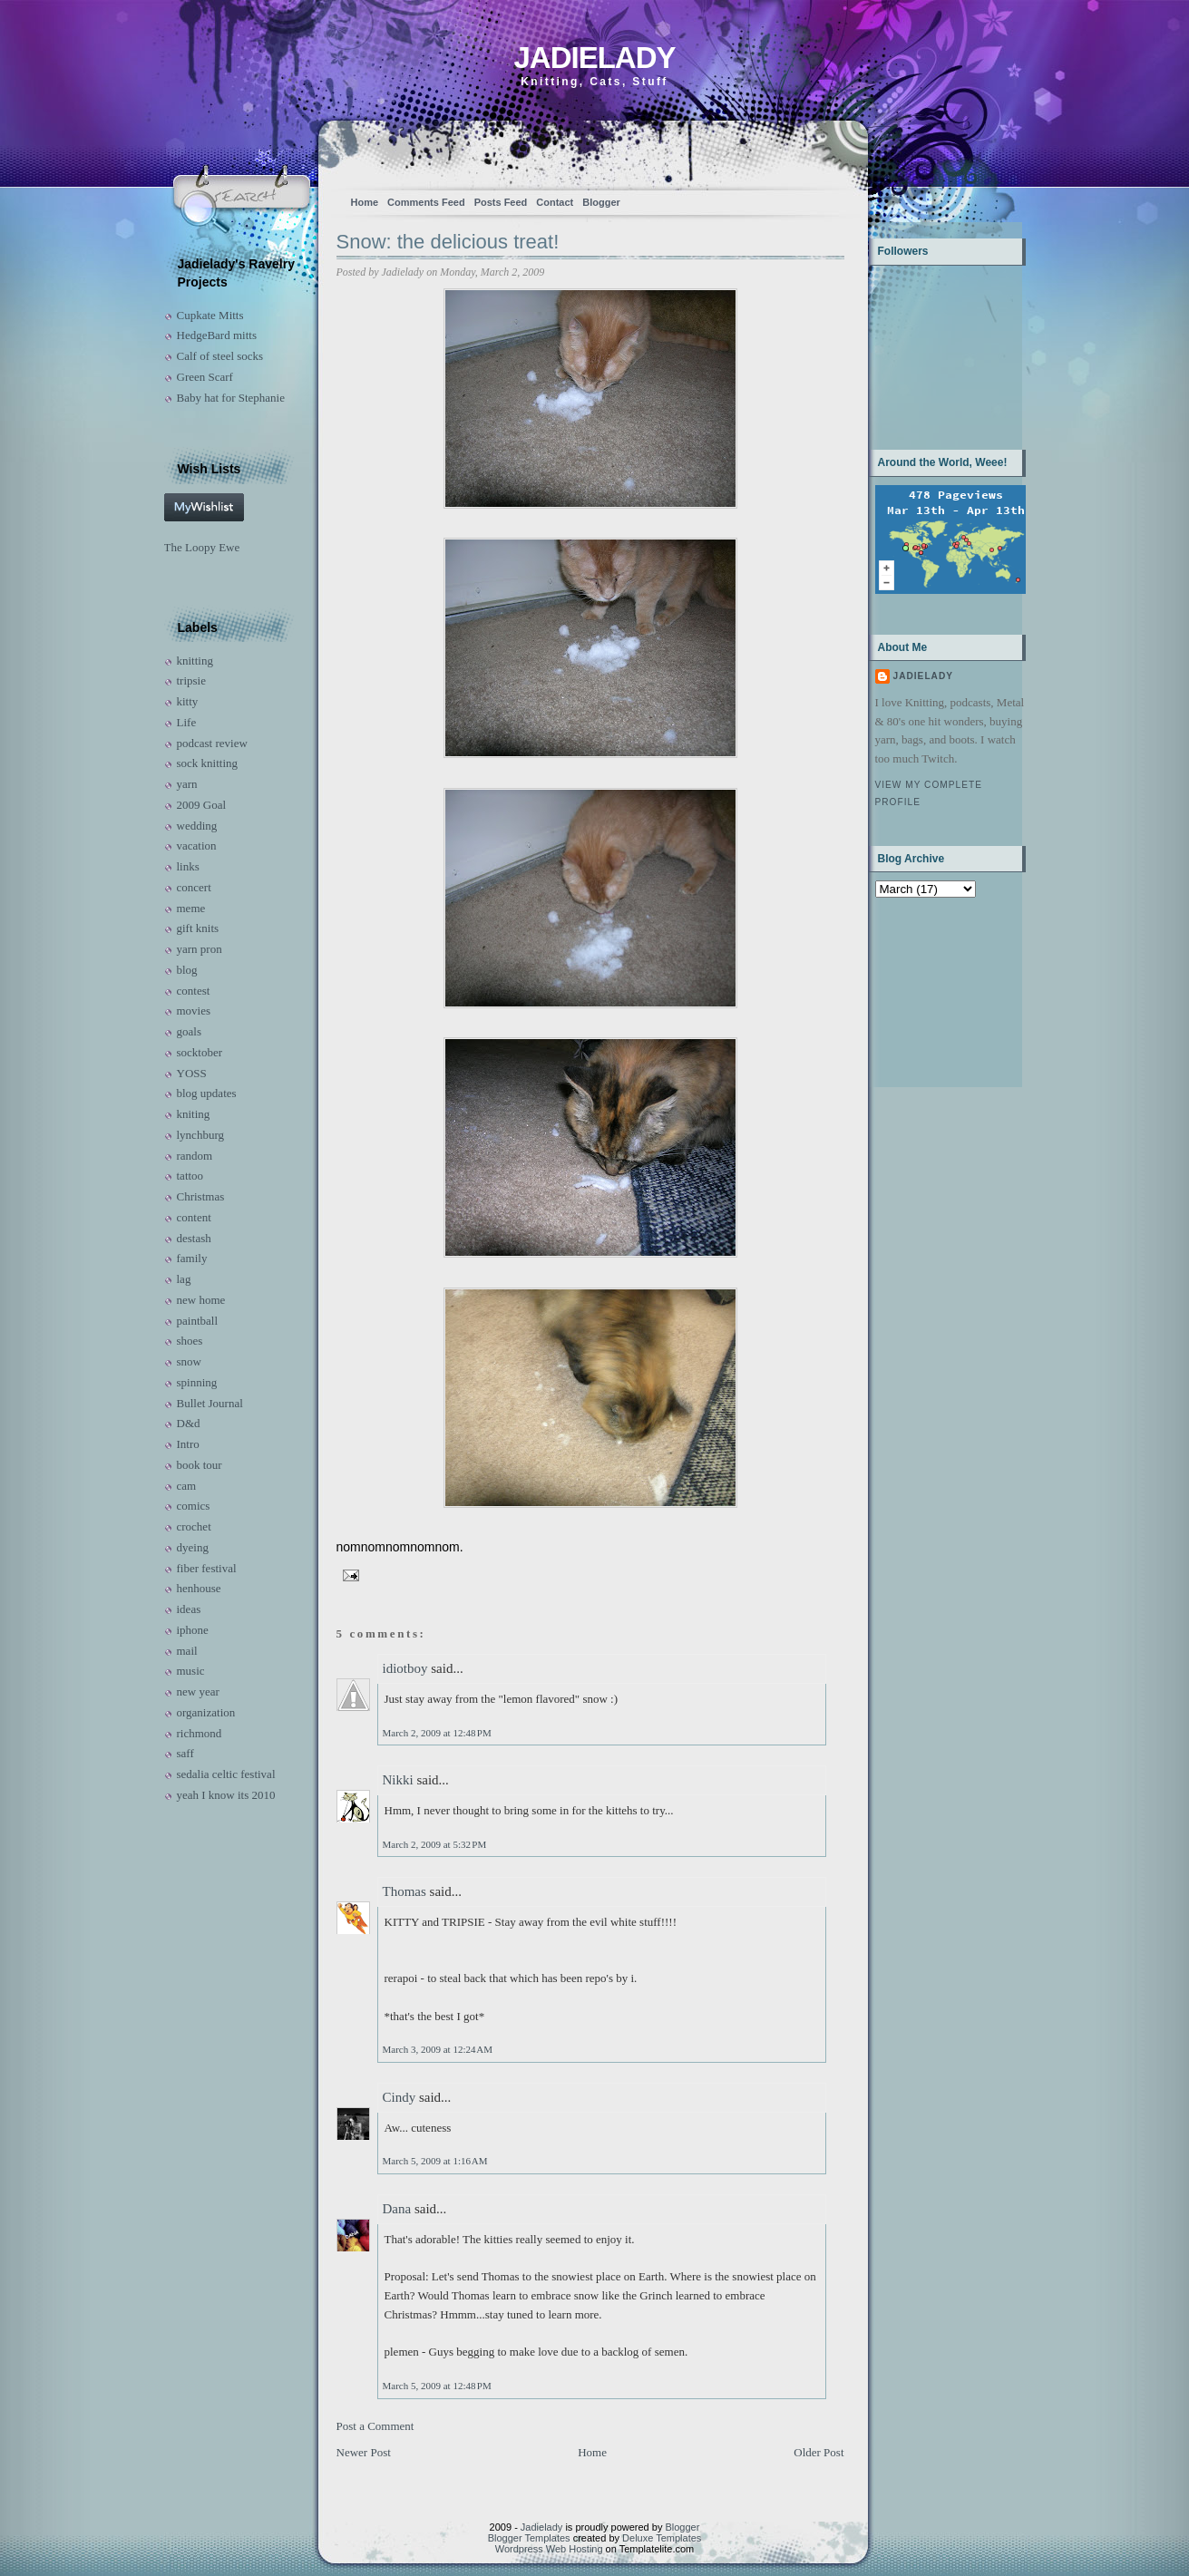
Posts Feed (501, 202)
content (194, 1217)
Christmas (201, 1196)
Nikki (398, 1780)
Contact (554, 202)
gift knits (198, 928)
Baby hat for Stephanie (231, 397)
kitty (188, 701)
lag (184, 1279)
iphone (193, 1630)
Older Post (818, 2452)
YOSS (192, 1073)
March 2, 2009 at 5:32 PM (435, 1844)
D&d (188, 1423)
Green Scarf (205, 377)
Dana (397, 2209)
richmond (199, 1733)
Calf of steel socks (220, 356)
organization (206, 1712)
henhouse (199, 1588)
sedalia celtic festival (226, 1774)
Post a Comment (375, 2426)
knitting (195, 660)
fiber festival (207, 1568)
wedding (197, 825)
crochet (194, 1526)
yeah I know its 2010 (226, 1795)
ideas (189, 1609)
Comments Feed (426, 202)
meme (191, 908)
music (191, 1670)
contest (193, 990)
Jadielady (594, 57)
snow (189, 1361)
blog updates (207, 1093)
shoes (190, 1340)
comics (193, 1505)
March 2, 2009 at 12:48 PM (437, 1732)
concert (194, 887)
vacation (197, 845)
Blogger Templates (529, 2537)
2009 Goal (202, 805)
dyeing (193, 1547)
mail (187, 1650)
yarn (187, 784)
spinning (197, 1382)
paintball (198, 1320)
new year (198, 1691)
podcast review (212, 743)
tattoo (190, 1175)
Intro (188, 1444)
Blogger (601, 202)
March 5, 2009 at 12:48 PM (437, 2385)
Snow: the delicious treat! (448, 241)
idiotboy (405, 1668)
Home (365, 202)
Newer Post (363, 2452)
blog (187, 970)
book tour (199, 1465)
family (192, 1258)
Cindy (399, 2097)
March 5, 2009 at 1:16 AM (435, 2160)
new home (201, 1300)
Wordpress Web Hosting (549, 2548)
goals (189, 1031)
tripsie (192, 680)
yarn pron (199, 949)
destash (194, 1238)
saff (185, 1753)
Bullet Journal (210, 1403)
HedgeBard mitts (217, 335)
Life (187, 722)
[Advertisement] (932, 990)
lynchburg (200, 1135)
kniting (193, 1114)
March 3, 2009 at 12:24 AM (437, 2049)
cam (187, 1485)
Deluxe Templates (661, 2537)
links (188, 866)
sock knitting (208, 763)
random (195, 1155)
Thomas (404, 1891)
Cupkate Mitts (210, 315)
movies (194, 1010)
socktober (200, 1052)
